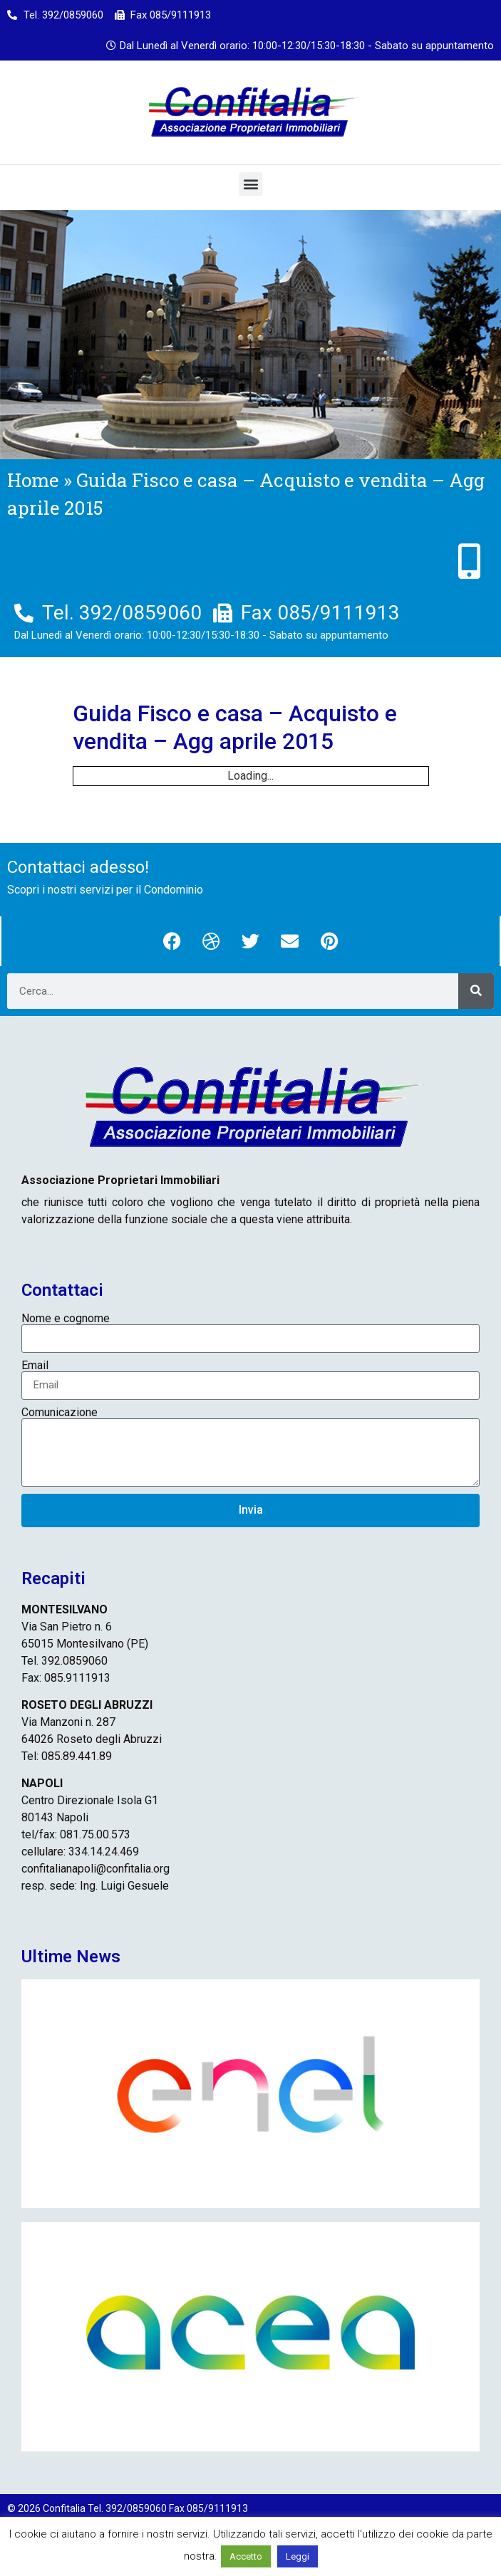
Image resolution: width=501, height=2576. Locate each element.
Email (34, 1365)
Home (33, 480)
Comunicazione (59, 1412)
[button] (250, 184)
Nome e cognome (65, 1318)
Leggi (297, 2556)
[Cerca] (476, 991)
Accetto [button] (245, 2556)
